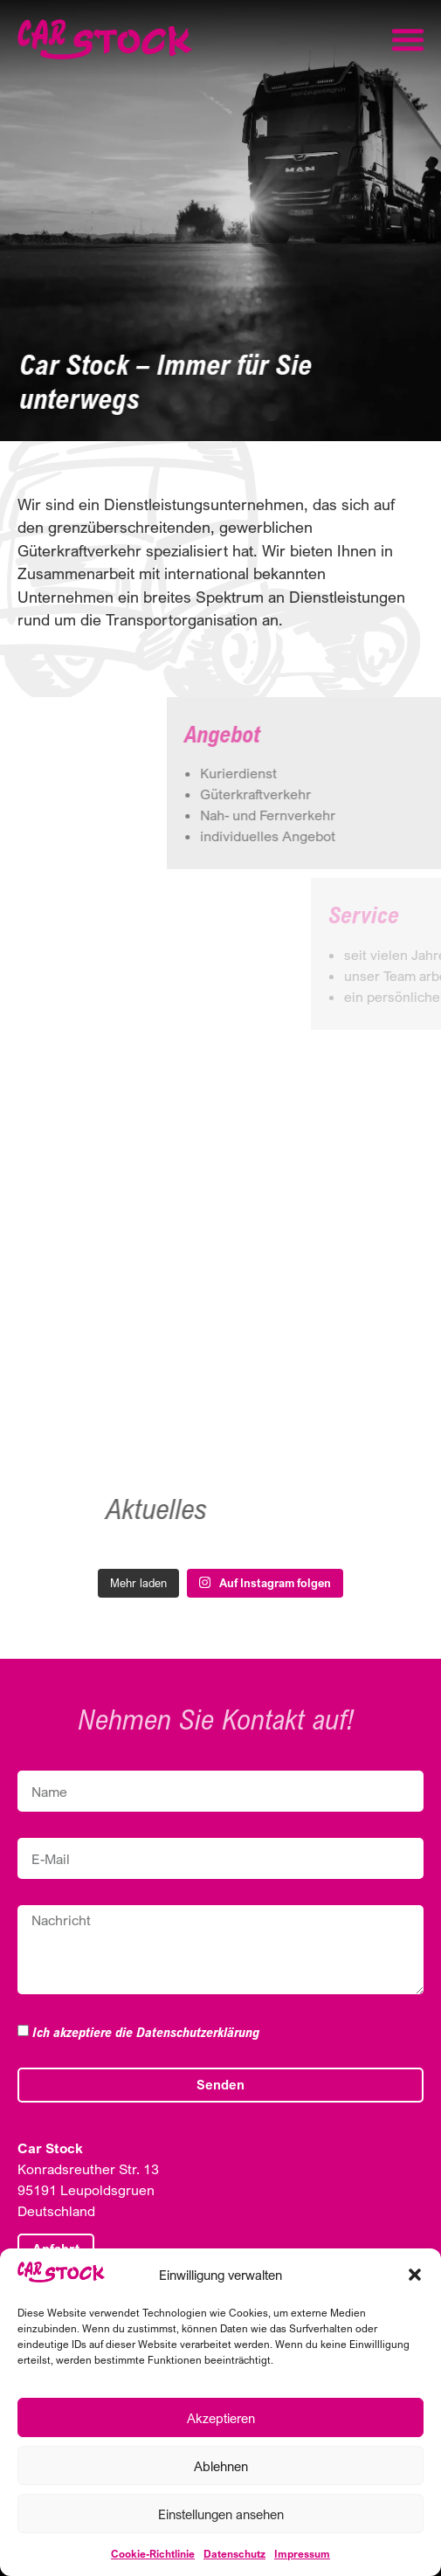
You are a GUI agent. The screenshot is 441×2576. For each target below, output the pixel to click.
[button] (415, 2274)
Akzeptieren (221, 2418)
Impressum (302, 2553)
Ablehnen (221, 2466)
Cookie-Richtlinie (153, 2553)
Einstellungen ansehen (221, 2514)
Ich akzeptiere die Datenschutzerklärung (145, 2032)
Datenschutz (234, 2553)
